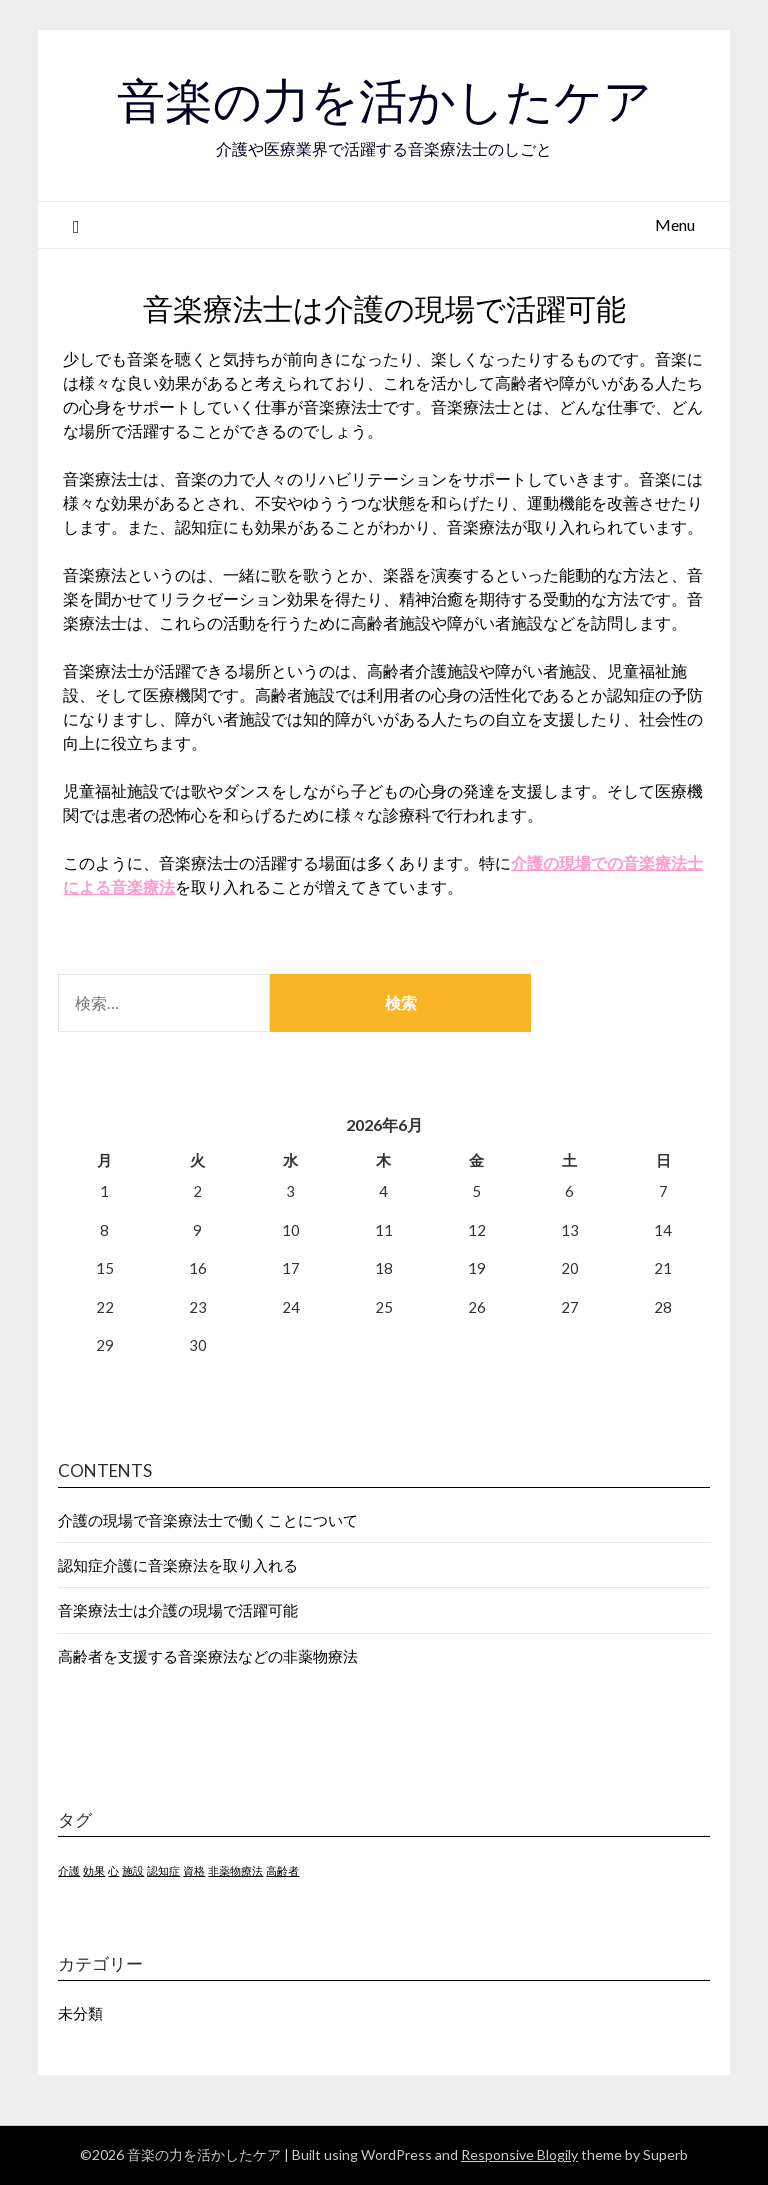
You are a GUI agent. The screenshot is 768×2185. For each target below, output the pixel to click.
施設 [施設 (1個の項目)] (133, 1870)
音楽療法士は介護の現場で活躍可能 (178, 1610)
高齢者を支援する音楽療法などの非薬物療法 (208, 1656)
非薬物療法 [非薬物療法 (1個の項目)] (235, 1870)
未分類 (80, 2013)
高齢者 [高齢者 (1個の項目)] (282, 1870)
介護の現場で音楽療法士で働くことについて (208, 1520)
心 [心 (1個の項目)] (113, 1870)
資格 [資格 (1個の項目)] (194, 1870)
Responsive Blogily (519, 2154)
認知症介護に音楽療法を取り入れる (178, 1565)
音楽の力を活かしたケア (384, 101)
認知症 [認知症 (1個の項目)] (163, 1870)
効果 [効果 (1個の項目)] (94, 1870)
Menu (675, 224)
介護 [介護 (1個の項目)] (69, 1870)
